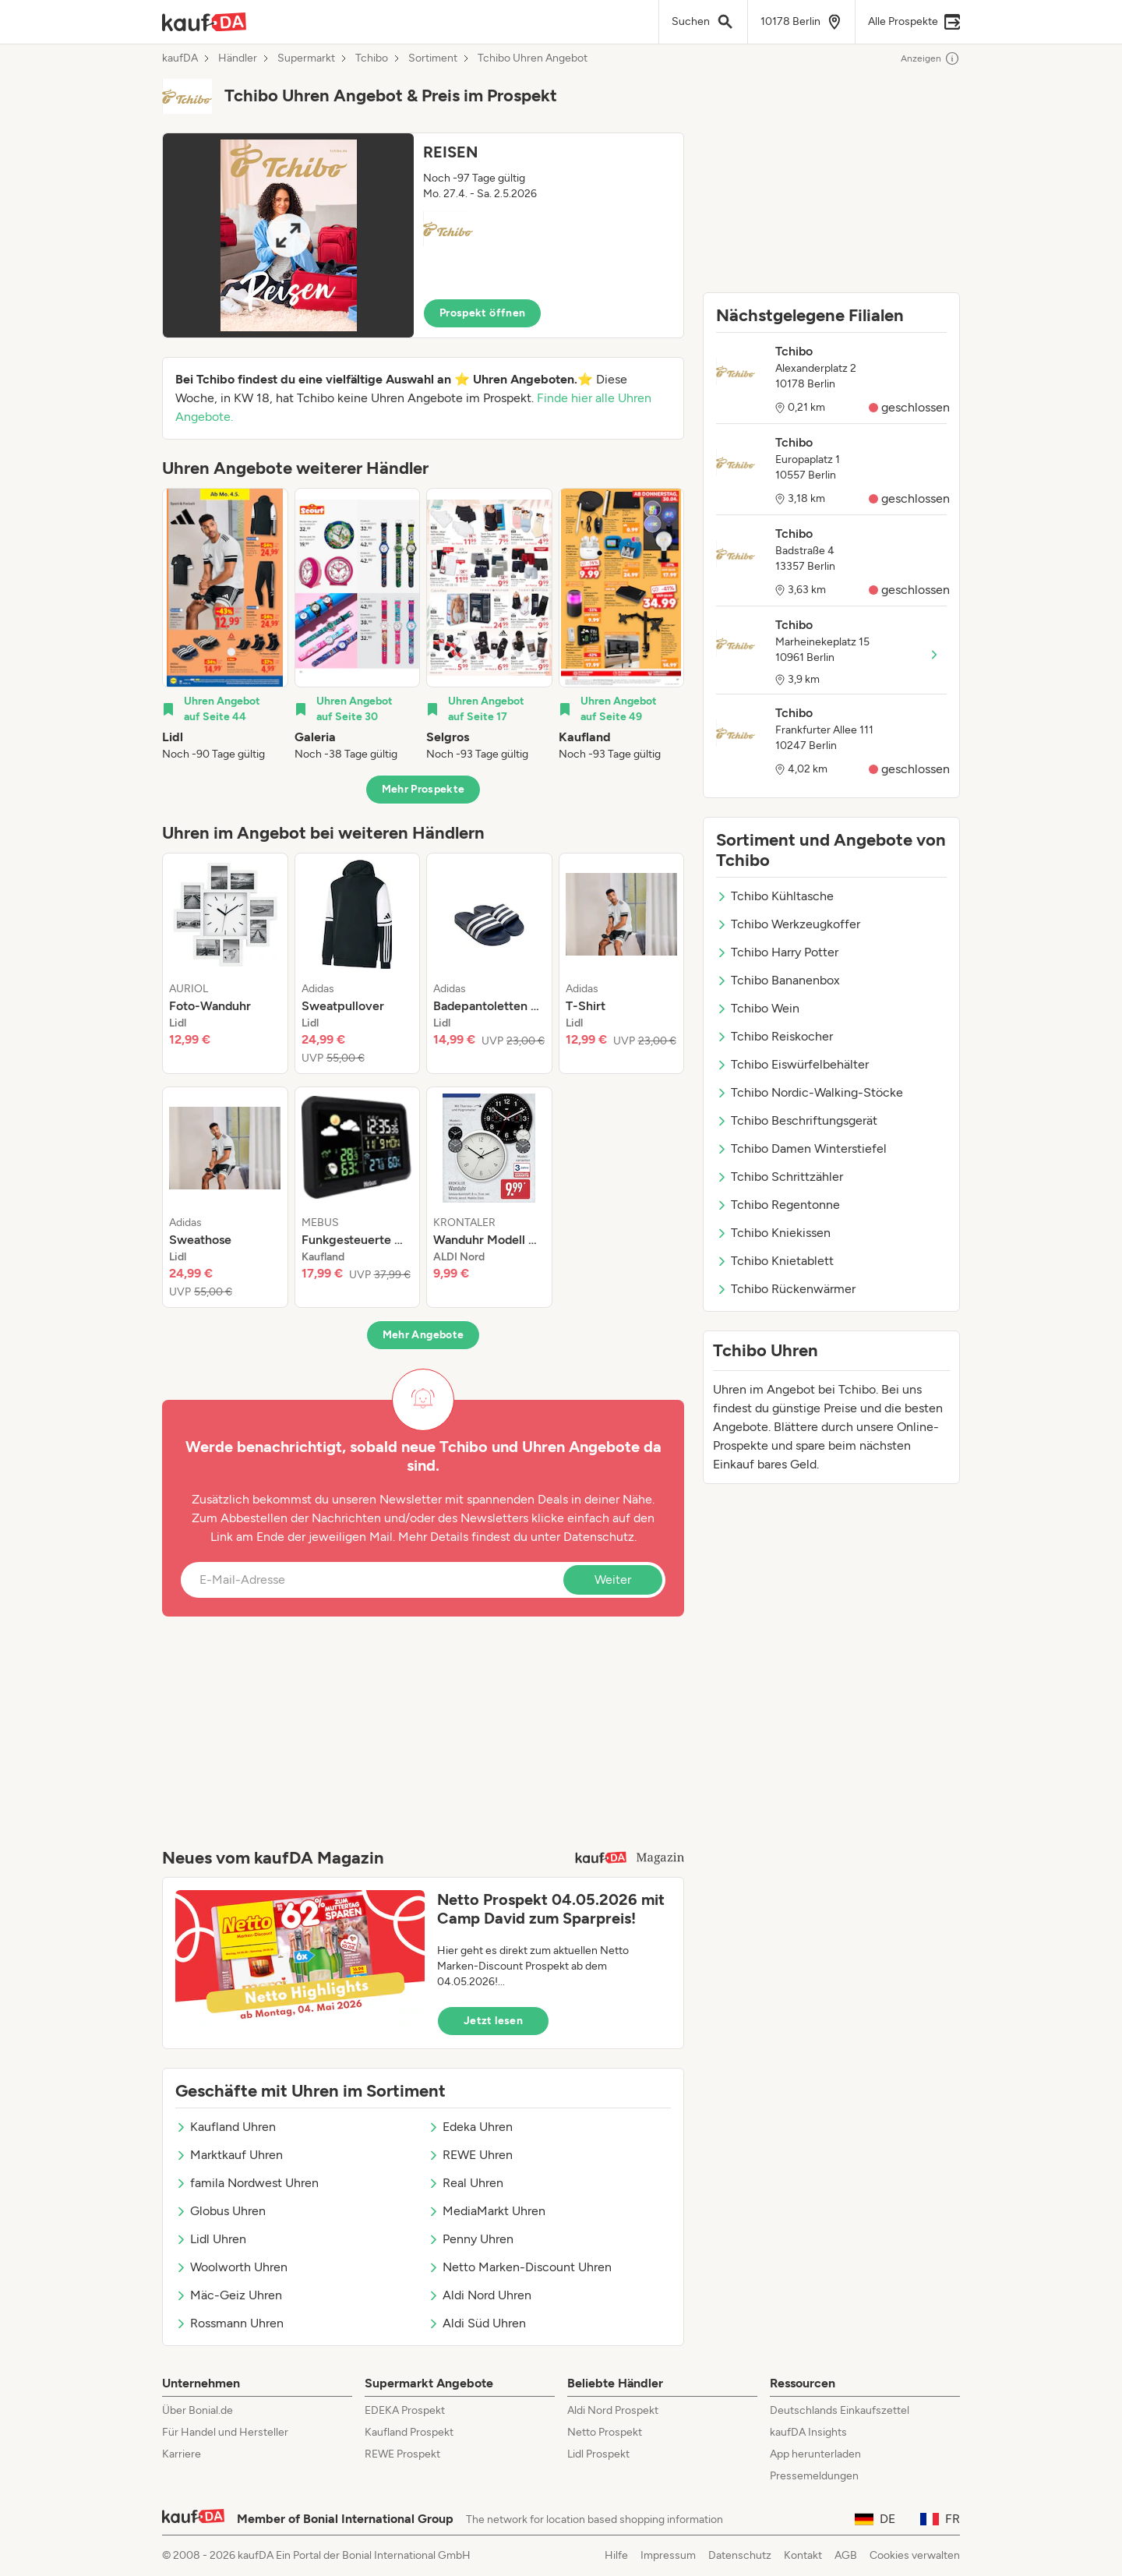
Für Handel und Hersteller (225, 2432)
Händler (237, 58)
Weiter (613, 1579)
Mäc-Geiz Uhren (228, 2295)
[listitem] (225, 625)
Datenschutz (598, 1536)
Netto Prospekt (604, 2432)
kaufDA (180, 58)
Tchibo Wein (757, 1008)
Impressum (668, 2555)
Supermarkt (306, 58)
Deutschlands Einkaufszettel (839, 2410)
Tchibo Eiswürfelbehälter (792, 1064)
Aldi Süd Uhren (477, 2323)
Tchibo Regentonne (778, 1204)
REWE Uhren (470, 2154)
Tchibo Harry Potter (777, 952)
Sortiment (432, 58)
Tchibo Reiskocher (774, 1036)
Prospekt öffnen (482, 313)
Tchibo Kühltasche (775, 896)
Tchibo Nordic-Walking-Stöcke (809, 1092)
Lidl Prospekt (598, 2454)
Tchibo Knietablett (775, 1260)
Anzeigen (930, 58)
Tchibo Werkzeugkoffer (788, 924)
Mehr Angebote (423, 1334)
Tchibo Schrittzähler (779, 1176)
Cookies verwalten (915, 2555)
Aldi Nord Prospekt (612, 2410)
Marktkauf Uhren (229, 2154)
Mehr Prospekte (423, 789)
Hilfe (616, 2555)
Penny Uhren (470, 2238)
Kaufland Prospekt (409, 2432)
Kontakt (803, 2555)
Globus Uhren (220, 2210)
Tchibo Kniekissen (773, 1232)
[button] (423, 235)
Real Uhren (465, 2182)
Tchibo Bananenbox (778, 980)
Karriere (181, 2454)
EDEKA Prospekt (405, 2410)
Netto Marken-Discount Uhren (520, 2267)
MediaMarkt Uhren (486, 2210)
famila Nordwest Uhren (247, 2182)
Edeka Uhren (470, 2126)
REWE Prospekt (402, 2454)
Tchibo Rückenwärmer (786, 1288)
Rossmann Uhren (229, 2323)
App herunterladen (815, 2454)
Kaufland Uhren (225, 2126)
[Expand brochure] (288, 235)
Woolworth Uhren (231, 2267)
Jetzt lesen (493, 2020)
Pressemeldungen (814, 2475)
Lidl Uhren (210, 2238)
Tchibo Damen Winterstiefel (801, 1148)
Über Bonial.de (197, 2410)
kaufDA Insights (808, 2432)
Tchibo (371, 58)
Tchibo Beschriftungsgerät (796, 1120)
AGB (845, 2555)
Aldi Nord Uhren (479, 2295)
